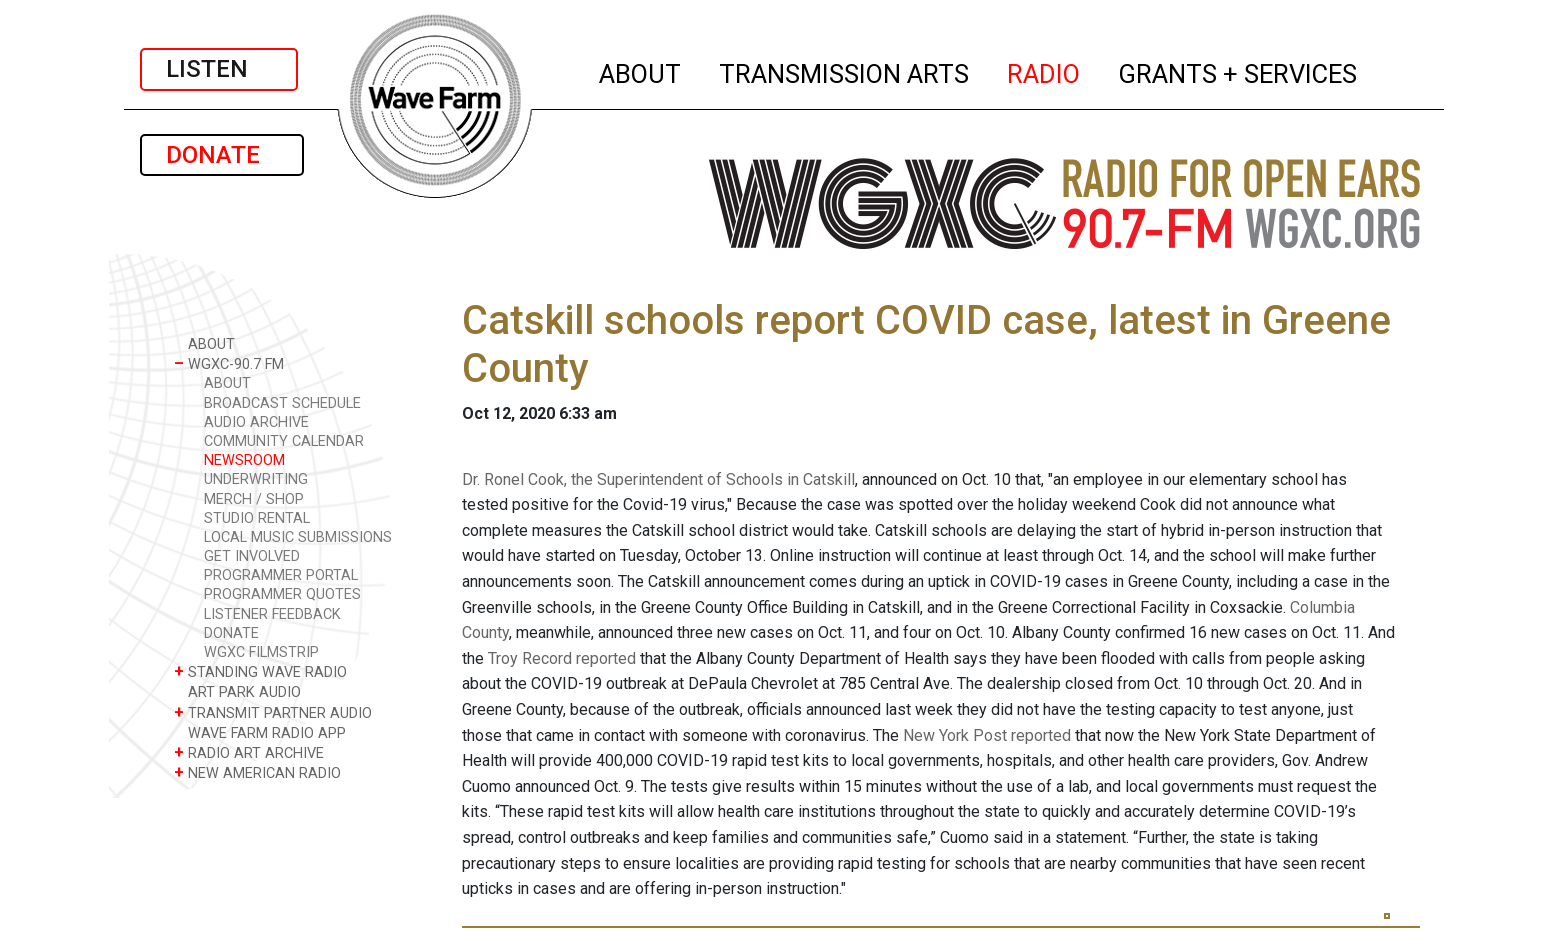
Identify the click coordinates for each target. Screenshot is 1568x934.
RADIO (1044, 71)
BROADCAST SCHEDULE (282, 403)
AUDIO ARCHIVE (256, 422)
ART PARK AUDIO (237, 691)
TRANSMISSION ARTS (845, 71)
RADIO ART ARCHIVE (249, 752)
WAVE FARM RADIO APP (260, 732)
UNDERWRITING (256, 479)
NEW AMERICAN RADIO (257, 772)
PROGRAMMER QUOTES (282, 594)
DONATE (222, 155)
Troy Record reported (562, 658)
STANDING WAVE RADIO (260, 671)
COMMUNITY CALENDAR (284, 441)
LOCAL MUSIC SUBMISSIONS (298, 537)
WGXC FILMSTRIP (261, 652)
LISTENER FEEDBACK (272, 614)
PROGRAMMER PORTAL (281, 575)
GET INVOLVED (252, 556)
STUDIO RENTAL (257, 518)
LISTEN (219, 69)
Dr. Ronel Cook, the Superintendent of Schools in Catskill (658, 479)
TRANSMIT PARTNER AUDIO (273, 712)
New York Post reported (987, 735)
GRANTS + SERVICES (1238, 71)
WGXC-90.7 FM (229, 363)
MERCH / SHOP (254, 499)
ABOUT (641, 71)
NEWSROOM (244, 460)
